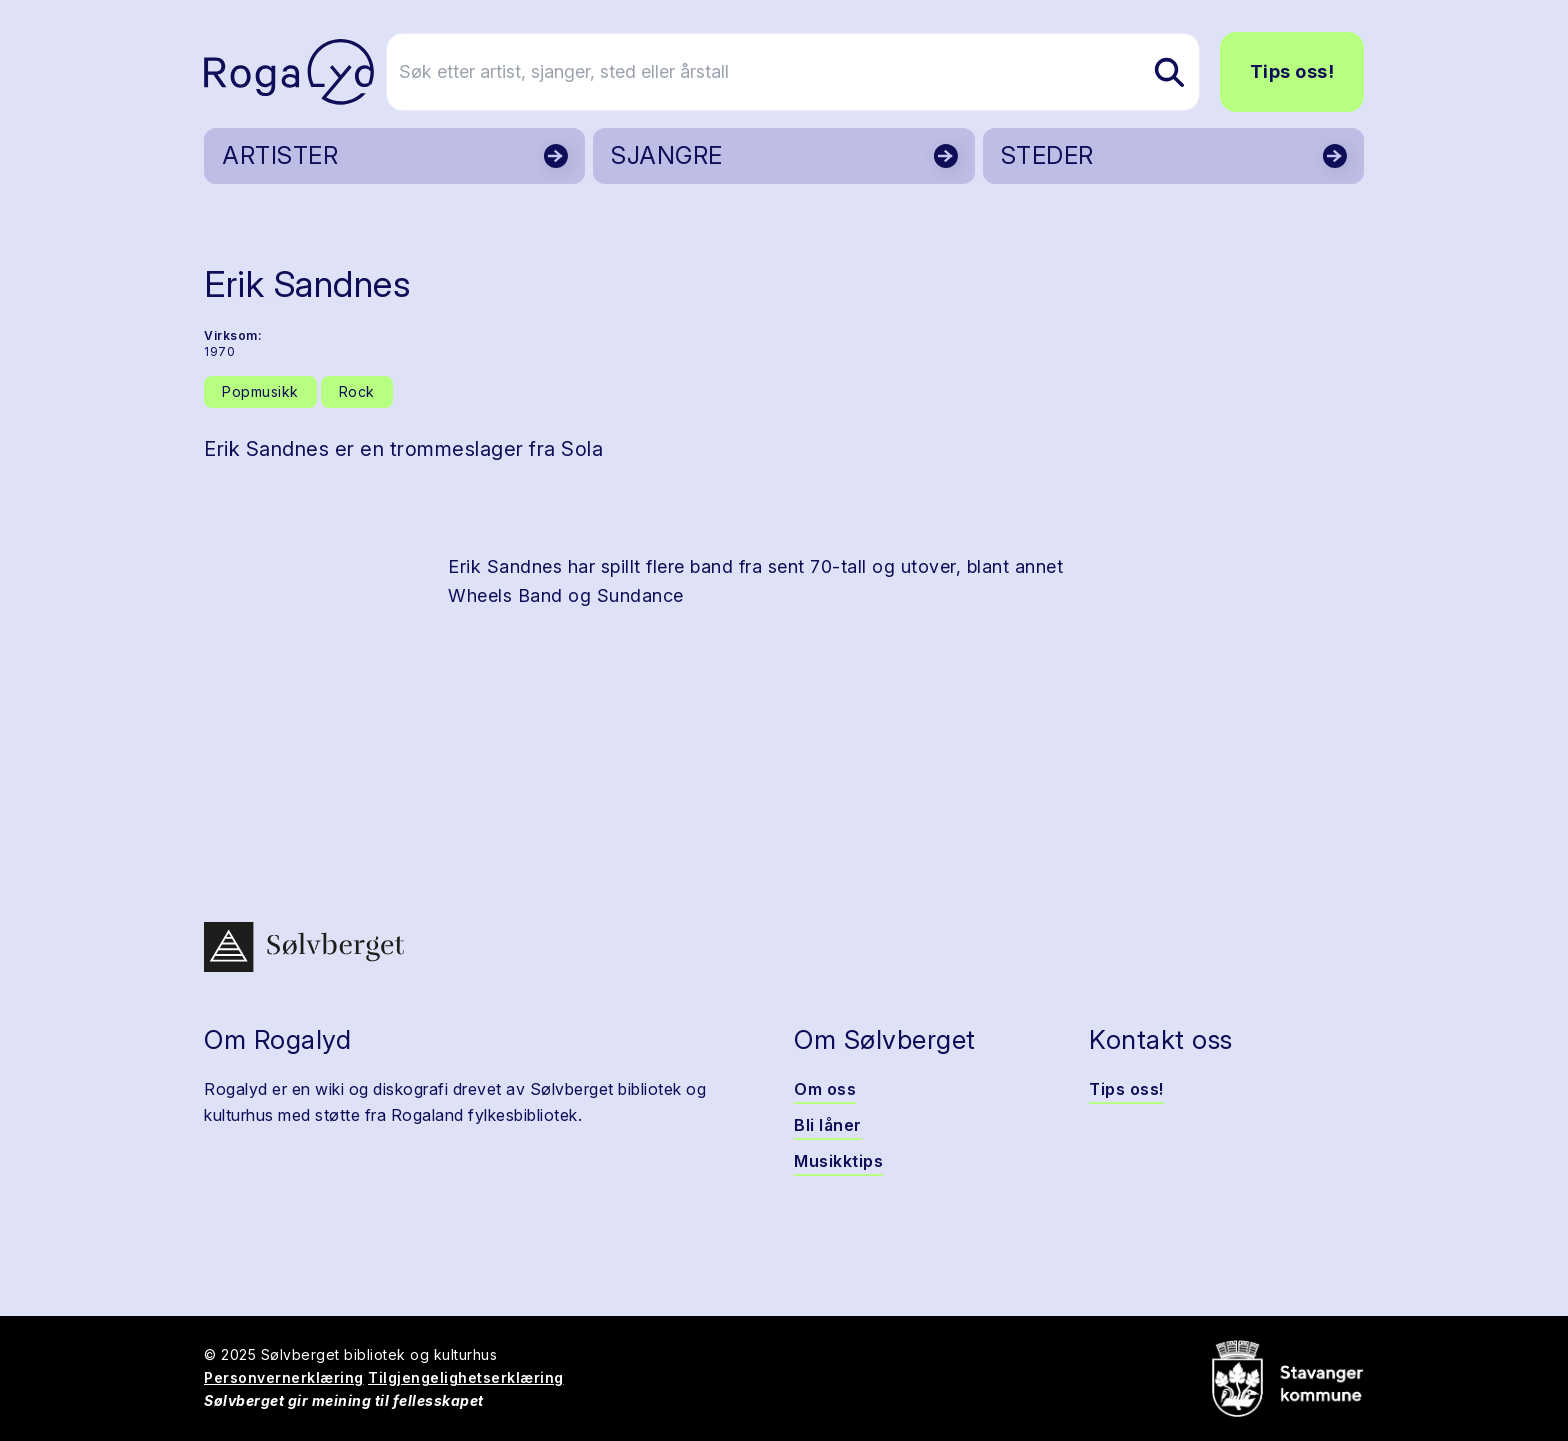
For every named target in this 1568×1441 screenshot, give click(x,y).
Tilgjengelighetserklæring (466, 1377)
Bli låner (828, 1125)
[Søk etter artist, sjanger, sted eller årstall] (793, 72)
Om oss (825, 1089)
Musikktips (838, 1161)
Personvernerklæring (284, 1377)
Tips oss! (1292, 71)
